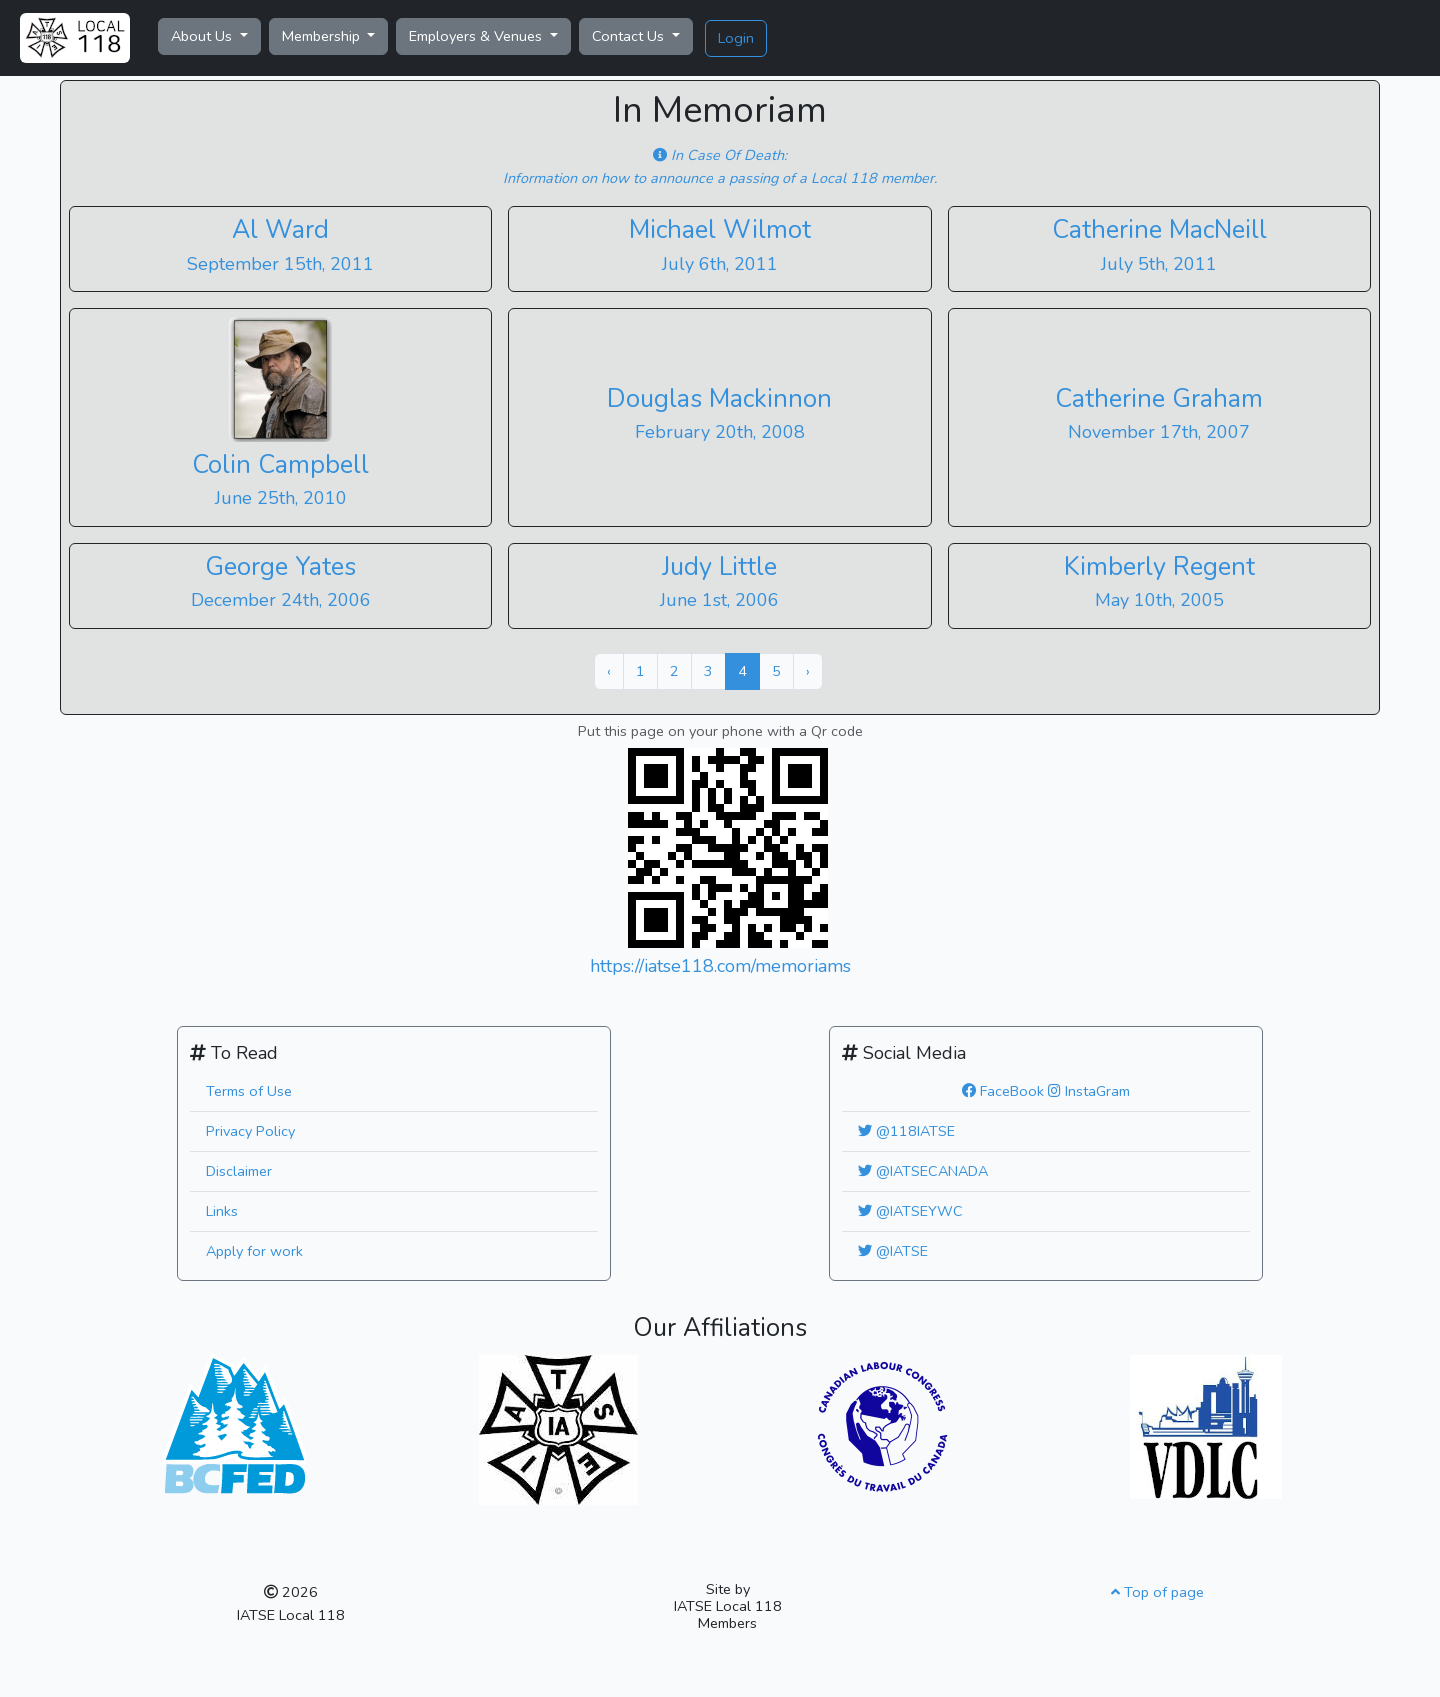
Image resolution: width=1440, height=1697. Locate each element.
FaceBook (1003, 1091)
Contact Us (630, 36)
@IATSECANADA (923, 1171)
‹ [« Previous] (609, 671)
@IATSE (893, 1251)
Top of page (1157, 1592)
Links (222, 1211)
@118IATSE (906, 1131)
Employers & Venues (477, 36)
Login (736, 38)
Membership (323, 36)
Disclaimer (239, 1171)
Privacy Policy (250, 1131)
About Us (203, 36)
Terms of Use (249, 1091)
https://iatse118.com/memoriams (720, 966)
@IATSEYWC (910, 1211)
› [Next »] (808, 671)
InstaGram (1089, 1091)
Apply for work (254, 1251)
